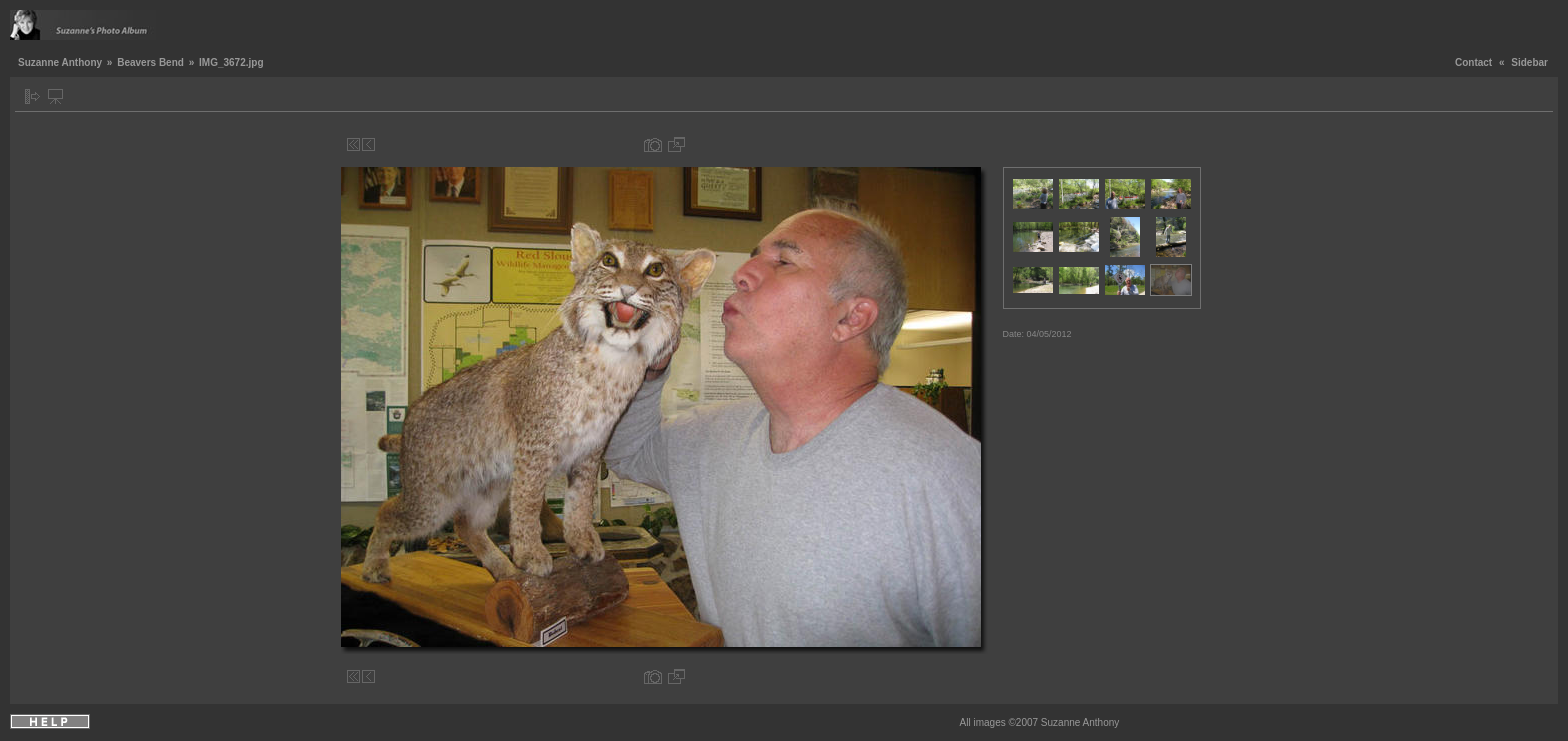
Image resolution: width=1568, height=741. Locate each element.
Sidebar (1529, 62)
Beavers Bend (150, 62)
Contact (1473, 62)
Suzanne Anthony (60, 62)
